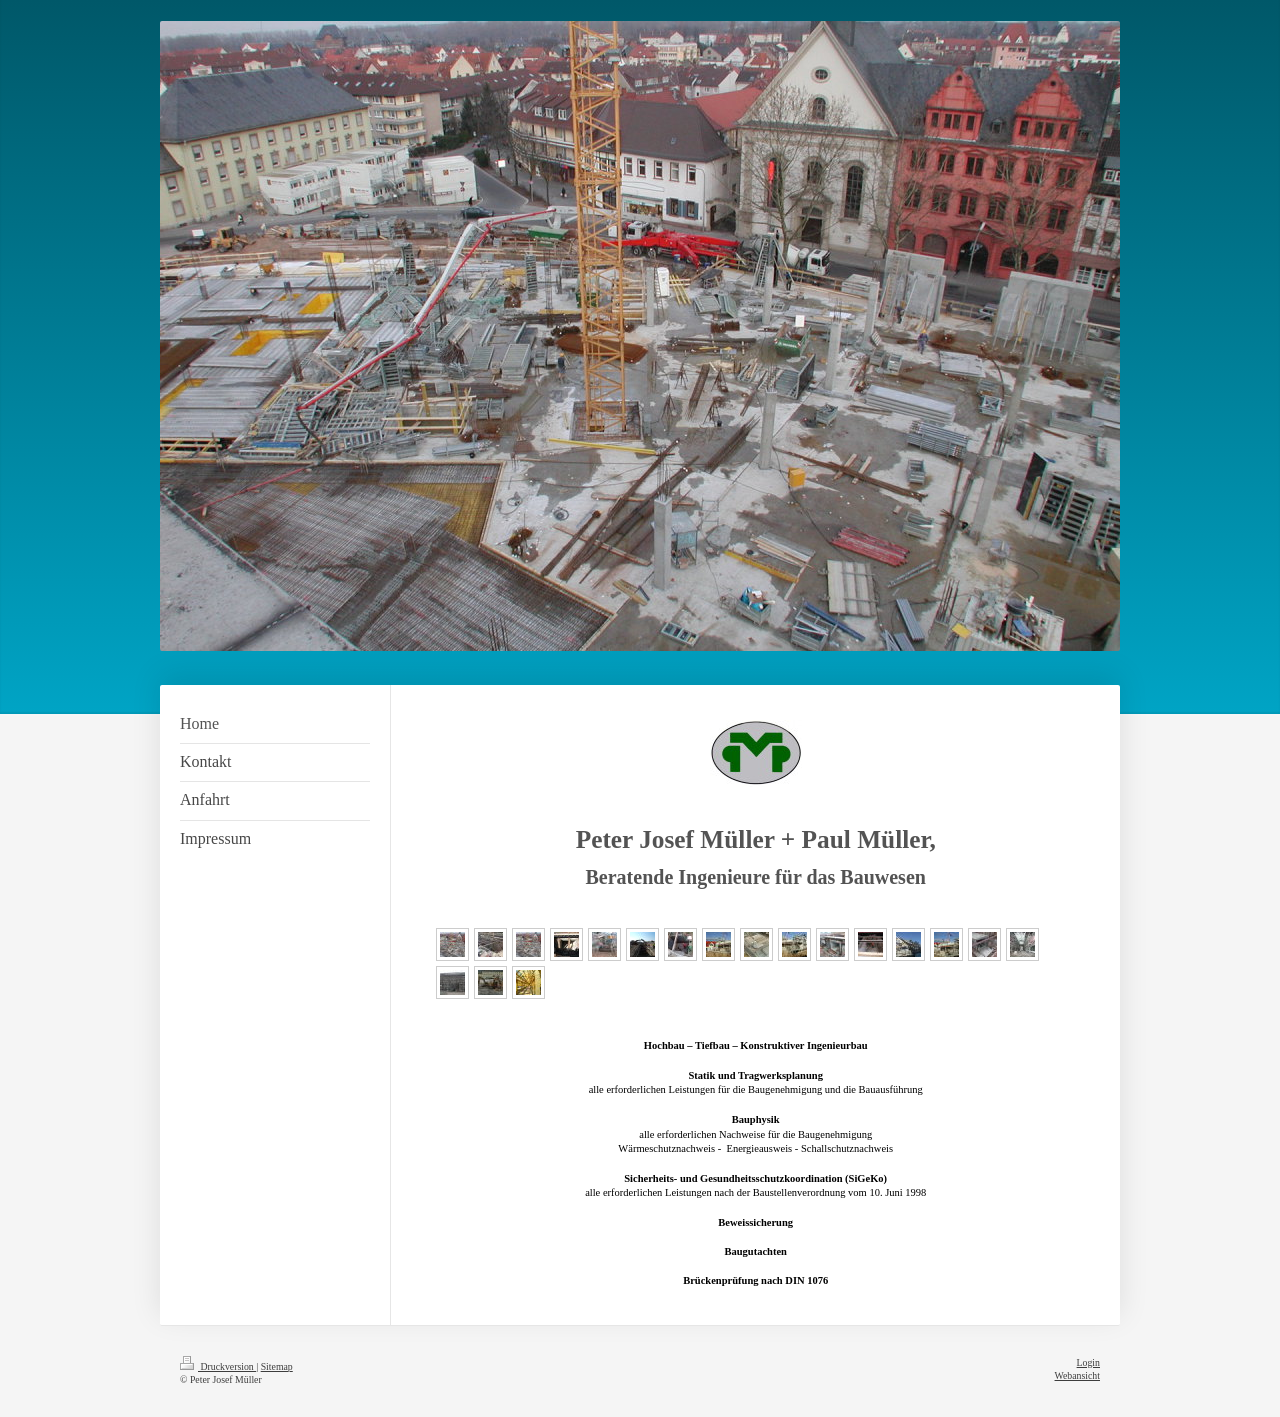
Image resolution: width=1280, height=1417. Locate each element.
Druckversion (218, 1366)
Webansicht (1077, 1375)
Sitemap (277, 1366)
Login (1088, 1362)
